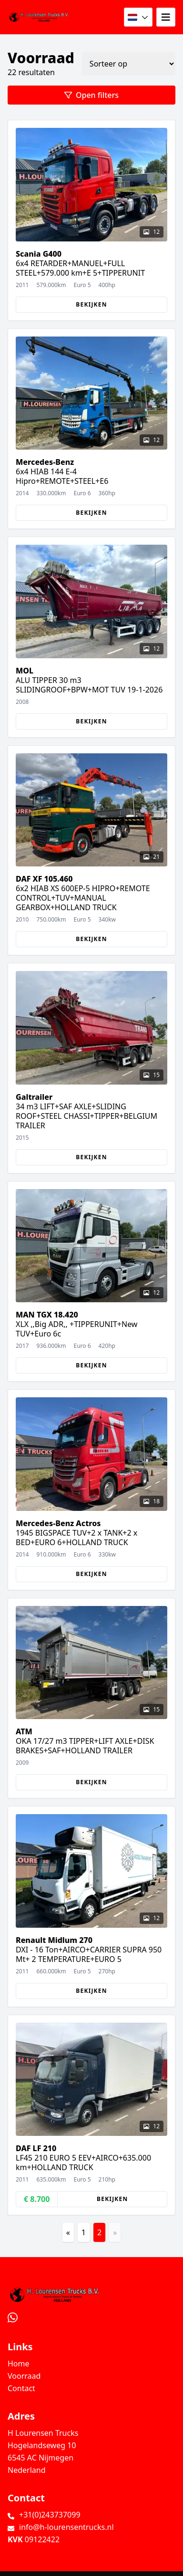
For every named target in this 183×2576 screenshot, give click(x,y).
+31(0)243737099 (50, 2514)
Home (19, 2363)
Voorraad (24, 2376)
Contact (21, 2388)
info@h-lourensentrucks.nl (66, 2527)
